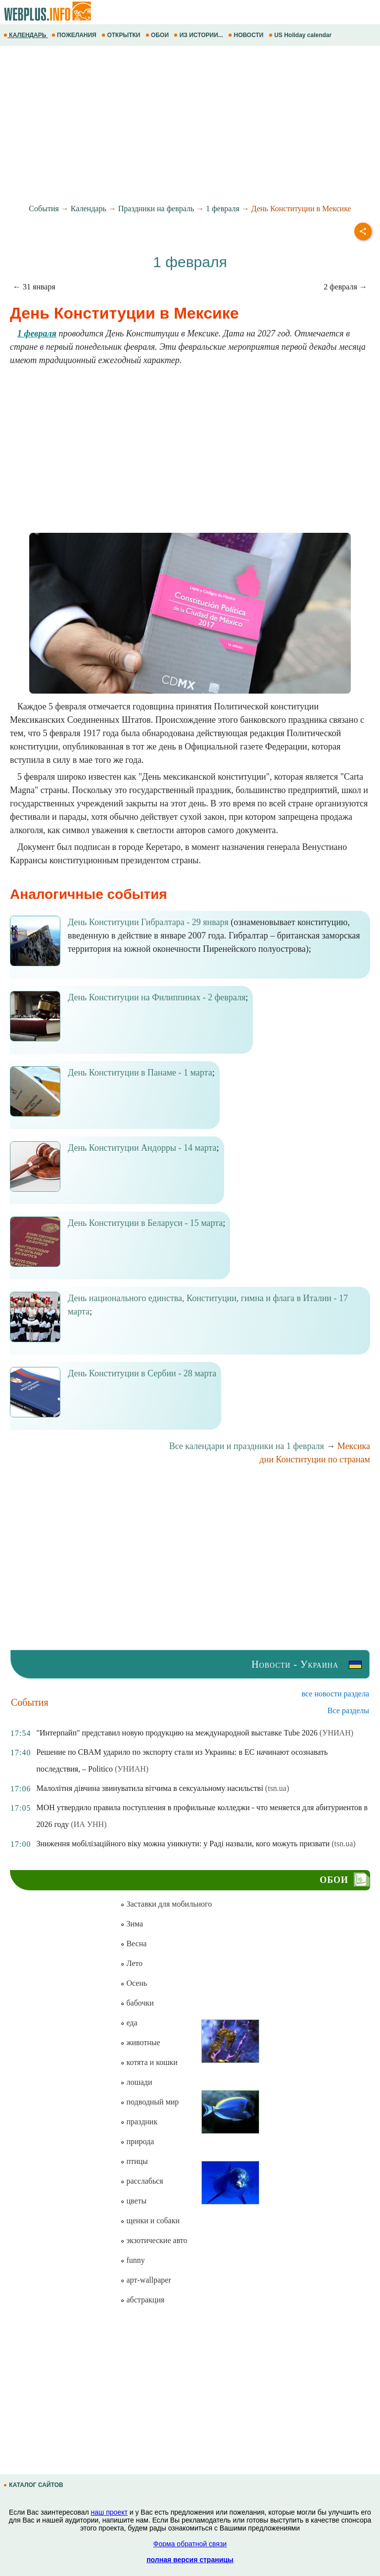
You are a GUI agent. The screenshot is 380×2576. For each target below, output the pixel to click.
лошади (136, 2082)
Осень (133, 1983)
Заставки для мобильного (166, 1904)
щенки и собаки (150, 2220)
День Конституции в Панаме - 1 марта (140, 1072)
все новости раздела (335, 1693)
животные (140, 2042)
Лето (131, 1963)
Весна (133, 1943)
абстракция (142, 2299)
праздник (138, 2121)
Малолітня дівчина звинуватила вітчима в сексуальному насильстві (149, 1788)
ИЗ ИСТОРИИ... (199, 35)
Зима (131, 1924)
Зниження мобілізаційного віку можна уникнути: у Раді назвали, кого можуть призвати (183, 1843)
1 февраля (222, 208)
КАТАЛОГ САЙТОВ (34, 2485)
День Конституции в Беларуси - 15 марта (145, 1223)
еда (128, 2022)
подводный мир (149, 2102)
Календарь (88, 208)
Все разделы (348, 1710)
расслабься (141, 2181)
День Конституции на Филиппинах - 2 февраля (156, 997)
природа (137, 2141)
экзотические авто (153, 2240)
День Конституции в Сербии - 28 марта (142, 1373)
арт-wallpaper (145, 2280)
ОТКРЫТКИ (121, 35)
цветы (133, 2201)
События (43, 208)
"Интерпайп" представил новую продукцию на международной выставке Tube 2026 (176, 1733)
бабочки (136, 2003)
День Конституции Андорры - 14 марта (142, 1148)
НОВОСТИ (246, 35)
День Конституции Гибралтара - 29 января (148, 922)
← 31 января (34, 286)
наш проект (109, 2512)
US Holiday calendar (301, 35)
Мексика (353, 1446)
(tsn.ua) (277, 1788)
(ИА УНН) (88, 1824)
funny (132, 2260)
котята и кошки (148, 2062)
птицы (133, 2161)
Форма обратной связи (190, 2544)
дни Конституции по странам (315, 1459)
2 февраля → (345, 286)
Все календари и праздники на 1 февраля (246, 1446)
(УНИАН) (336, 1733)
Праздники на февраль (156, 208)
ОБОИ (158, 35)
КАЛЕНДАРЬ (25, 35)
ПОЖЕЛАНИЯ (74, 35)
